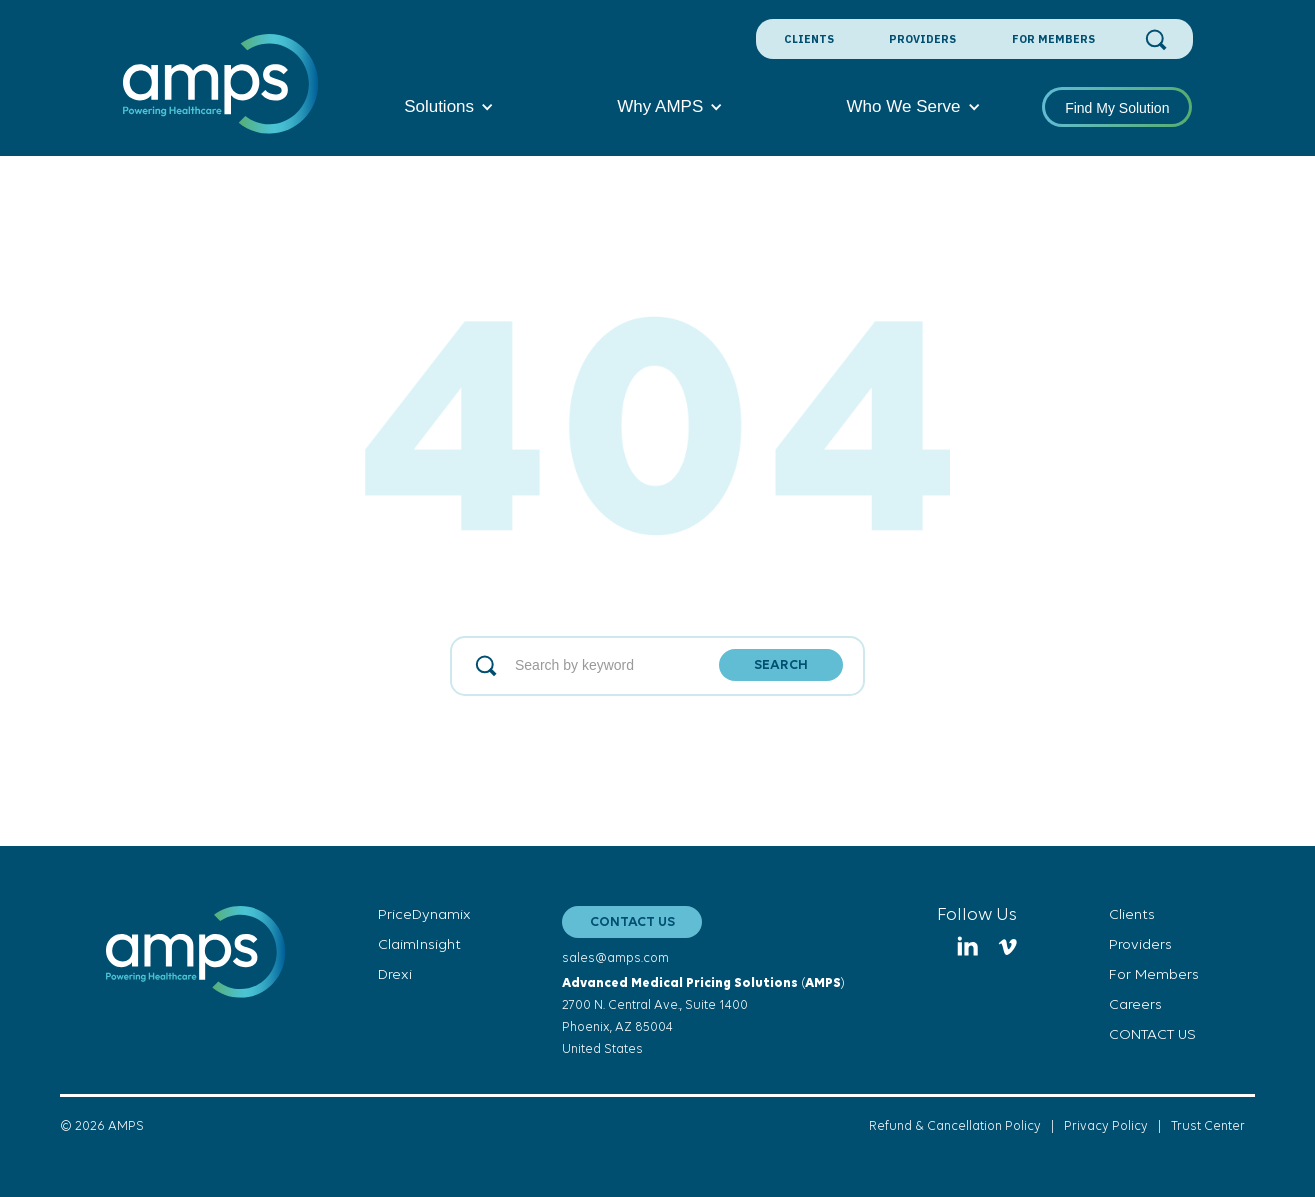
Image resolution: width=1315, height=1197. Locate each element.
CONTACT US (632, 922)
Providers (922, 39)
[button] (449, 107)
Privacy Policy (1106, 1126)
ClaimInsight (419, 945)
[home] (221, 95)
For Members (1053, 39)
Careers (1135, 1005)
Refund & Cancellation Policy (955, 1126)
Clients (809, 39)
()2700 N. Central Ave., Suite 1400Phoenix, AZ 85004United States (703, 1016)
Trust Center (1208, 1126)
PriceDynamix (424, 915)
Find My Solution (1117, 108)
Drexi (395, 975)
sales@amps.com (615, 958)
